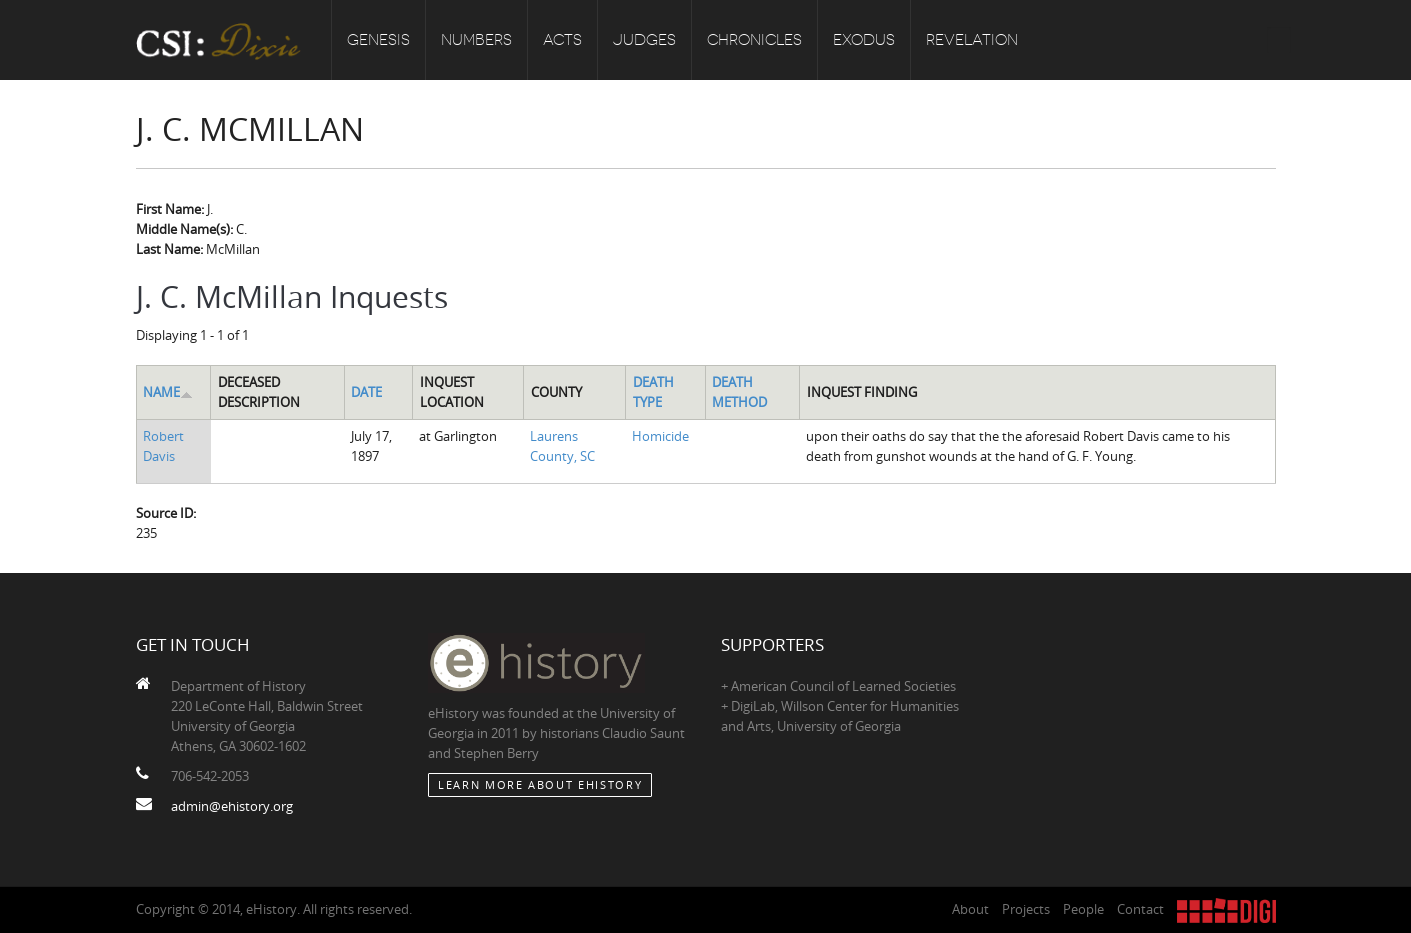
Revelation (972, 40)
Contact (1140, 909)
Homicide (660, 436)
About (970, 909)
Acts (562, 40)
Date (366, 392)
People (1083, 909)
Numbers (476, 40)
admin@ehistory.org (232, 806)
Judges (644, 40)
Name (168, 392)
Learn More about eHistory (540, 784)
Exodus (864, 40)
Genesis (378, 40)
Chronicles (754, 40)
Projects (1026, 909)
